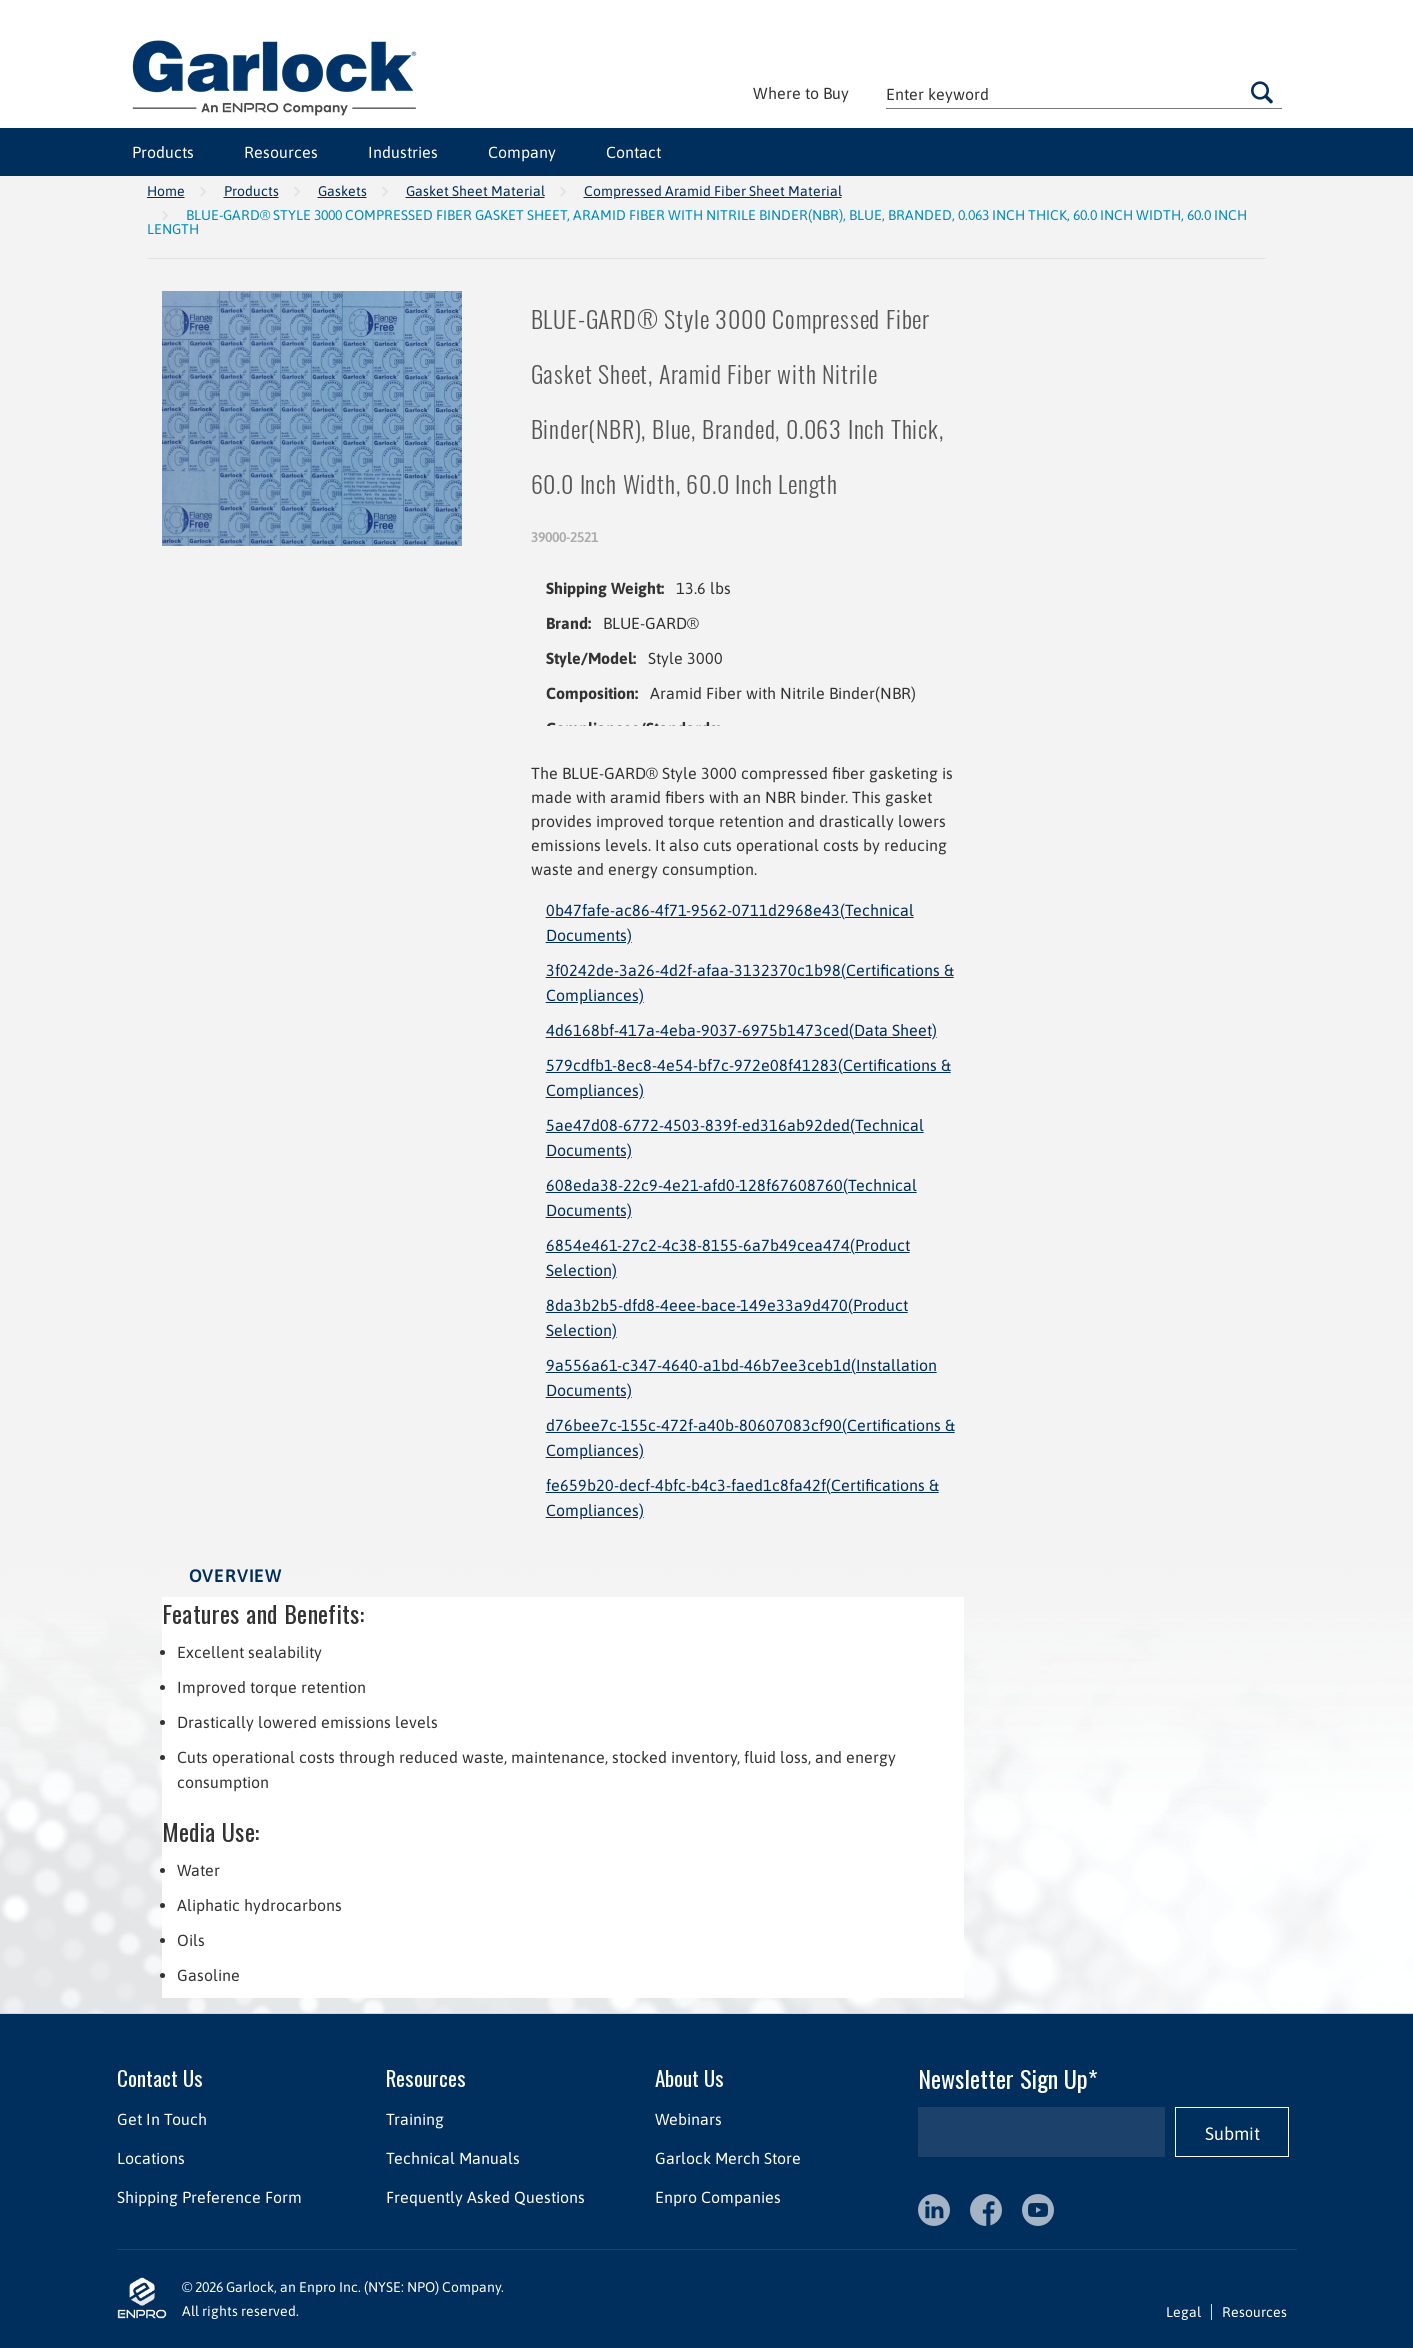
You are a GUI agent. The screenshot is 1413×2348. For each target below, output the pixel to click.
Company (522, 152)
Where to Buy (801, 93)
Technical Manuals (452, 2158)
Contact (633, 152)
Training (414, 2119)
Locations (151, 2158)
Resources (281, 152)
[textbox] (1084, 93)
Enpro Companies (717, 2197)
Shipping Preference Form (209, 2197)
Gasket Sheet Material (475, 191)
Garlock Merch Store (727, 2158)
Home (166, 191)
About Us (688, 2077)
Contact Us (160, 2077)
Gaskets (342, 191)
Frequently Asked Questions (484, 2197)
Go (1262, 92)
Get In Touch (162, 2119)
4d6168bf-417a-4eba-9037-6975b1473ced (741, 1030)
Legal (1183, 2312)
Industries (403, 152)
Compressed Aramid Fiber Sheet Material (713, 191)
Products (163, 152)
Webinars (687, 2119)
